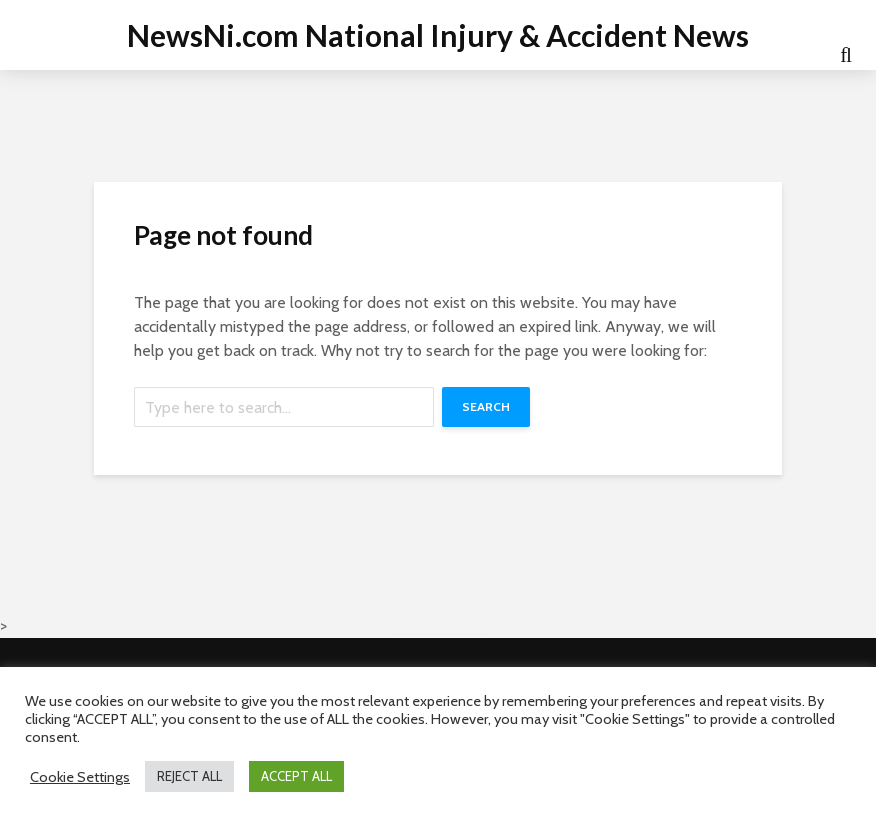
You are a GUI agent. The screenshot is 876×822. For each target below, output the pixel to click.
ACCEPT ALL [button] (296, 776)
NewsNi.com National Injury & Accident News (438, 35)
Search (486, 406)
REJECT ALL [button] (189, 776)
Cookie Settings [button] (80, 777)
